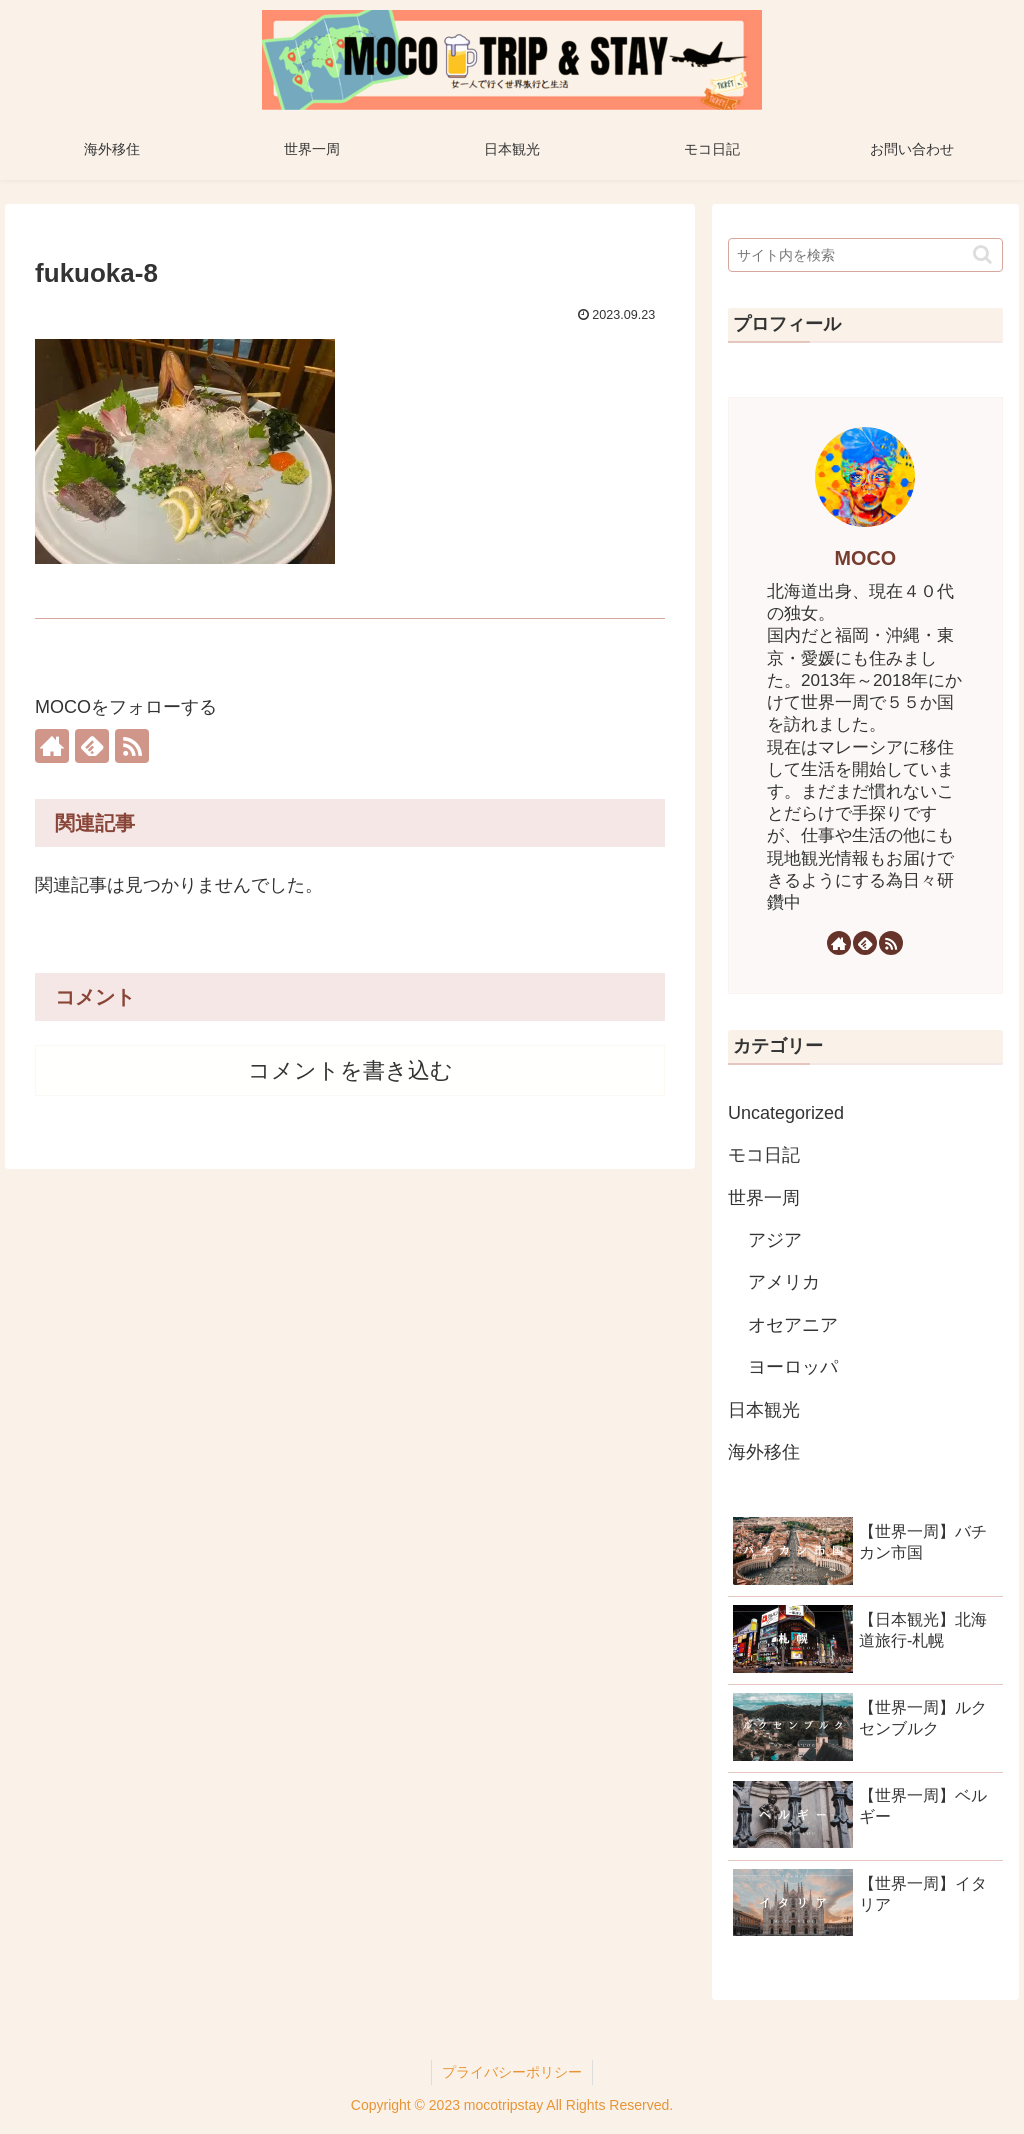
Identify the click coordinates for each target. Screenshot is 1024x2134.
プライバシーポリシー (512, 2072)
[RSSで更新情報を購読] (132, 746)
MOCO (866, 558)
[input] (865, 255)
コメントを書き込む (350, 1070)
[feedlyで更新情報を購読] (92, 746)
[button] (982, 254)
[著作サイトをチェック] (52, 746)
